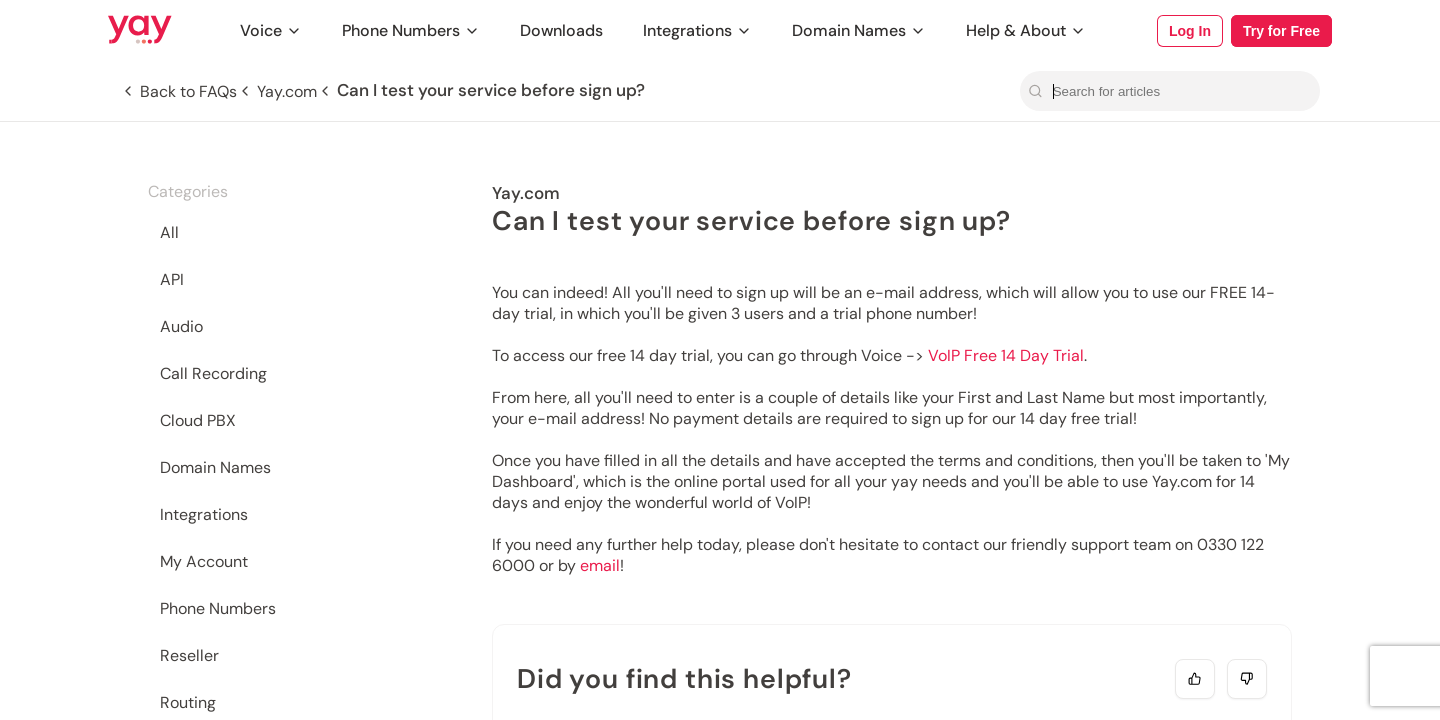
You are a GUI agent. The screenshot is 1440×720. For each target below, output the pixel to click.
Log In (1190, 31)
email (600, 565)
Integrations (697, 30)
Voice (271, 30)
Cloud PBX (198, 420)
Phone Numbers (411, 30)
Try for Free (1281, 31)
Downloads (561, 30)
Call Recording (213, 373)
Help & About (1026, 30)
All (169, 232)
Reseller (189, 655)
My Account (204, 561)
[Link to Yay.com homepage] (140, 31)
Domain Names (859, 30)
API (172, 279)
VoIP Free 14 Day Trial (1006, 355)
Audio (181, 326)
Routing (188, 702)
